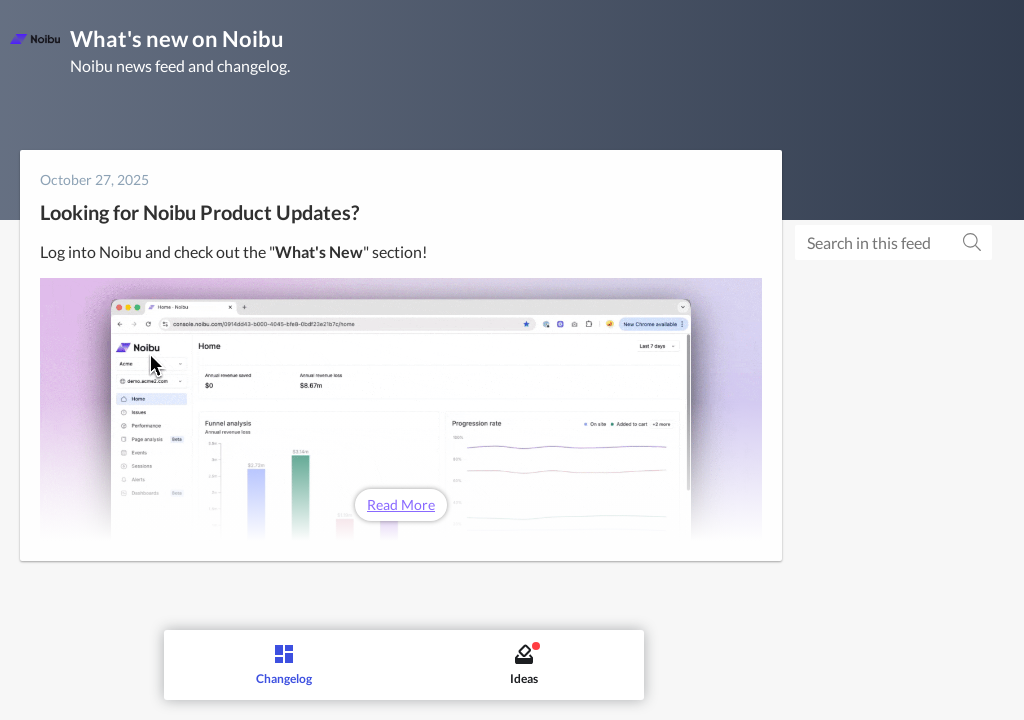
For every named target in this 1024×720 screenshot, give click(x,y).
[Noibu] (35, 39)
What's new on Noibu (177, 38)
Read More (401, 504)
